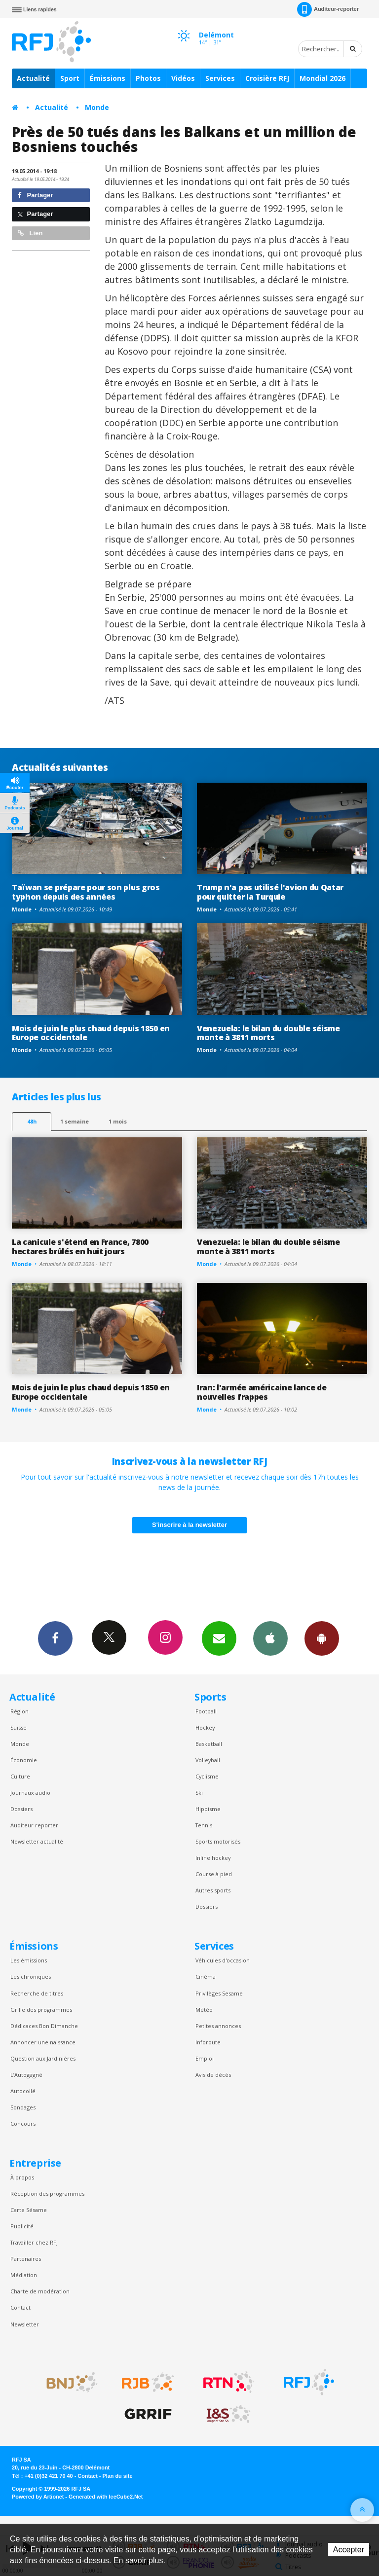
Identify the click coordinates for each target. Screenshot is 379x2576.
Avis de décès (213, 2074)
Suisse (18, 1727)
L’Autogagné (26, 2074)
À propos (22, 2177)
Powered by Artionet (38, 2497)
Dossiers (21, 1809)
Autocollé (23, 2091)
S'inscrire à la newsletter (189, 1524)
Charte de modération (40, 2291)
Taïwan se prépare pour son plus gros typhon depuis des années (86, 892)
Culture (20, 1776)
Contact (20, 2307)
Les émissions (28, 1960)
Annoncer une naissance (43, 2042)
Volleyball (207, 1760)
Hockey (205, 1727)
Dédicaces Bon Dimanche (44, 2026)
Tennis (203, 1825)
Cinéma (205, 1976)
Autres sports (212, 1890)
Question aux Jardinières (43, 2058)
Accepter (348, 2549)
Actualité (33, 78)
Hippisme (208, 1809)
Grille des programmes (41, 2009)
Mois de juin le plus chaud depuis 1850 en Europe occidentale (91, 1033)
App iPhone (270, 1638)
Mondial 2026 (322, 78)
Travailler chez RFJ (34, 2242)
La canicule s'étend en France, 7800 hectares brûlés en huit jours (80, 1246)
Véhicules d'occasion (222, 1960)
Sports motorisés (217, 1841)
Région (19, 1711)
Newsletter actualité (36, 1841)
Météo (204, 2009)
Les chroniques (30, 1976)
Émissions (107, 78)
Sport (69, 78)
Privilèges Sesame (219, 1993)
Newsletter (24, 2324)
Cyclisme (207, 1776)
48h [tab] (32, 1121)
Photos (148, 78)
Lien (30, 233)
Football (206, 1711)
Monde (97, 107)
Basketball (208, 1744)
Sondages (23, 2107)
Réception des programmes (47, 2193)
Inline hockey (212, 1857)
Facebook (55, 1638)
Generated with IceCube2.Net (106, 2497)
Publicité (22, 2226)
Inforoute (208, 2042)
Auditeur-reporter (328, 9)
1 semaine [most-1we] (74, 1121)
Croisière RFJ (267, 78)
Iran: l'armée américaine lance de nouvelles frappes (262, 1392)
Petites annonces (218, 2026)
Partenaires (25, 2258)
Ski (199, 1792)
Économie (23, 1760)
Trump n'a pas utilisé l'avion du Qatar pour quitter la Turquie (270, 892)
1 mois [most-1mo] (118, 1121)
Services (220, 78)
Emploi (204, 2058)
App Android (321, 1638)
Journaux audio (30, 1792)
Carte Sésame (28, 2210)
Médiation (23, 2275)
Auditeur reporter (34, 1825)
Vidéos (183, 78)
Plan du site (117, 2476)
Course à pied (213, 1874)
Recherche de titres (36, 1993)
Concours (23, 2123)
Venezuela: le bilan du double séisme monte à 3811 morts (268, 1033)
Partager (35, 195)
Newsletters (219, 1638)
